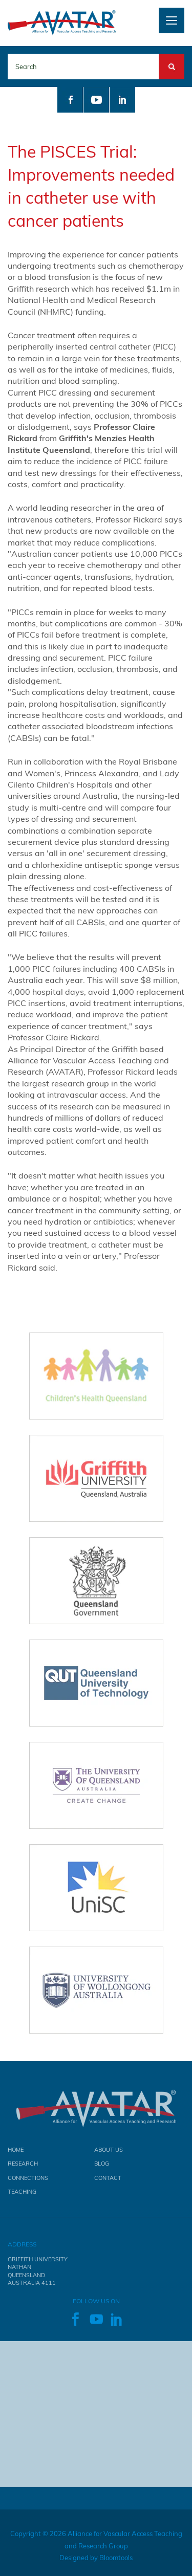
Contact (107, 2181)
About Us (108, 2152)
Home (16, 2152)
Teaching (22, 2194)
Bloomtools (116, 2561)
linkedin (122, 100)
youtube (96, 100)
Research (23, 2166)
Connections (28, 2181)
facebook (70, 100)
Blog (101, 2166)
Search (171, 59)
